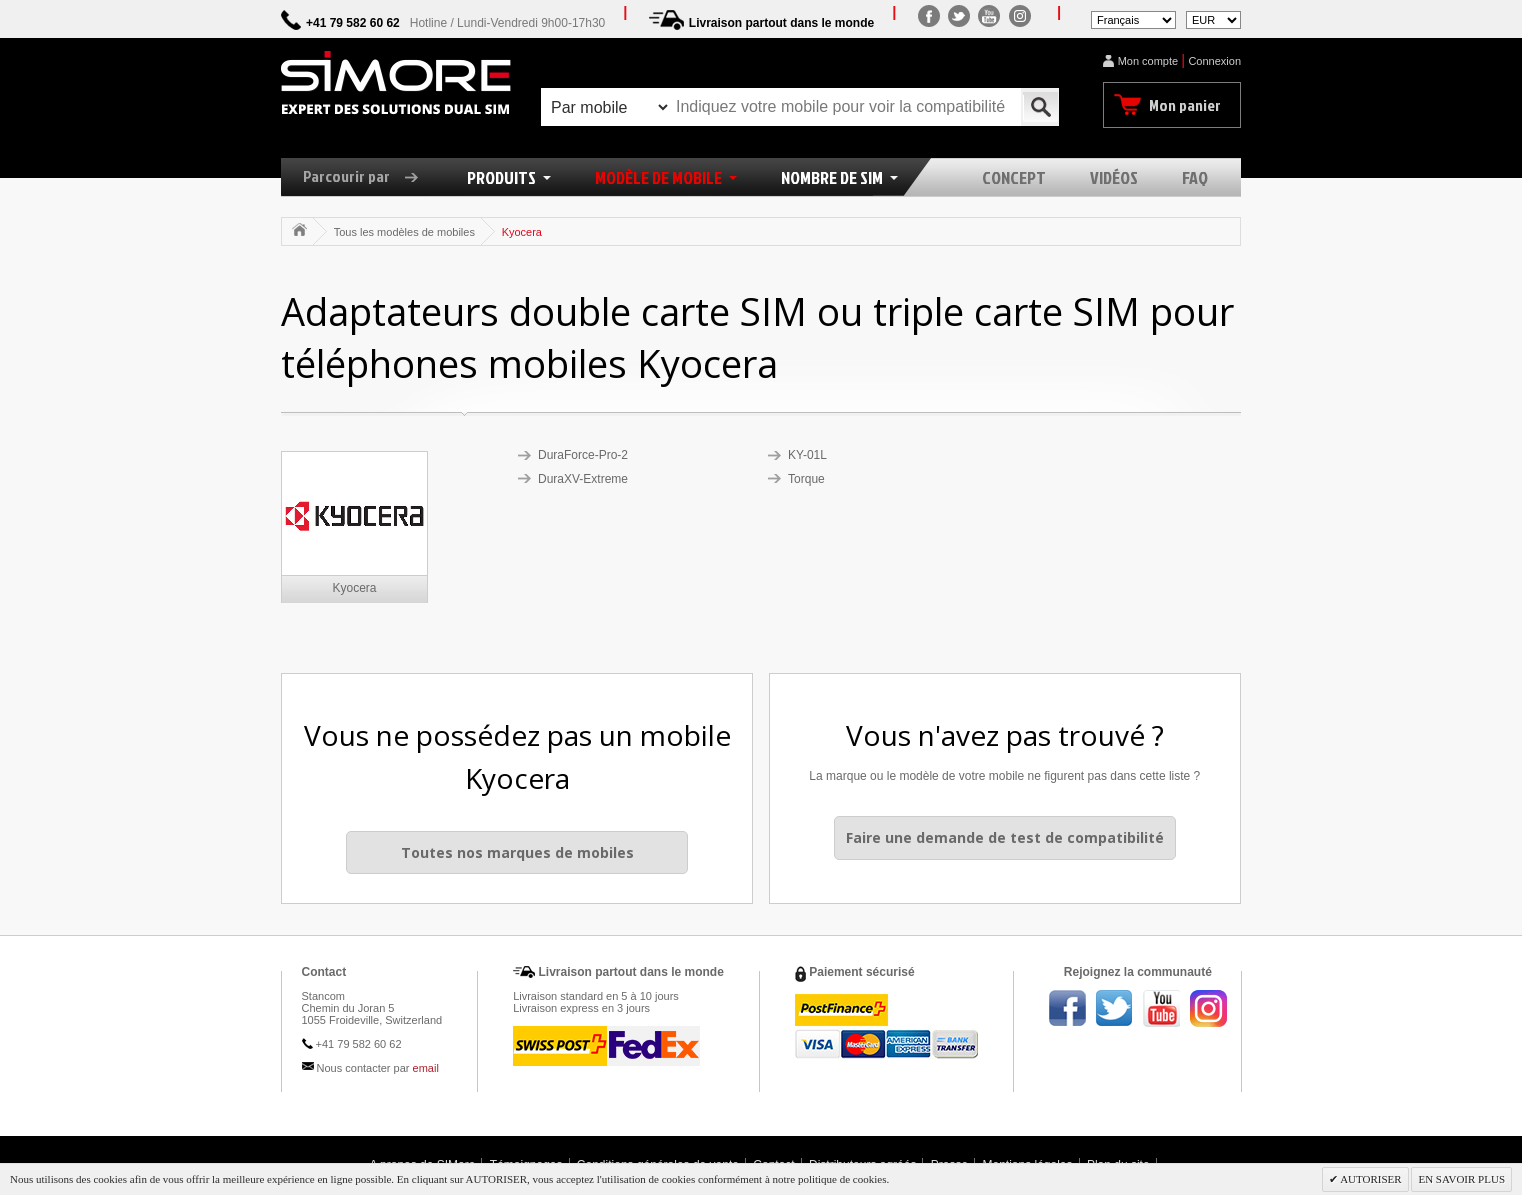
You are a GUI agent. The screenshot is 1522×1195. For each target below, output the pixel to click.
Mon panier (1185, 105)
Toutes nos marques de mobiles (517, 852)
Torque (806, 479)
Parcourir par (368, 176)
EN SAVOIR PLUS (1461, 1179)
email (426, 1068)
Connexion (1214, 61)
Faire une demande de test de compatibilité (1005, 837)
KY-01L (807, 455)
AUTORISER (1370, 1179)
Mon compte (1148, 61)
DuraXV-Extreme (583, 479)
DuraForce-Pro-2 (583, 455)
